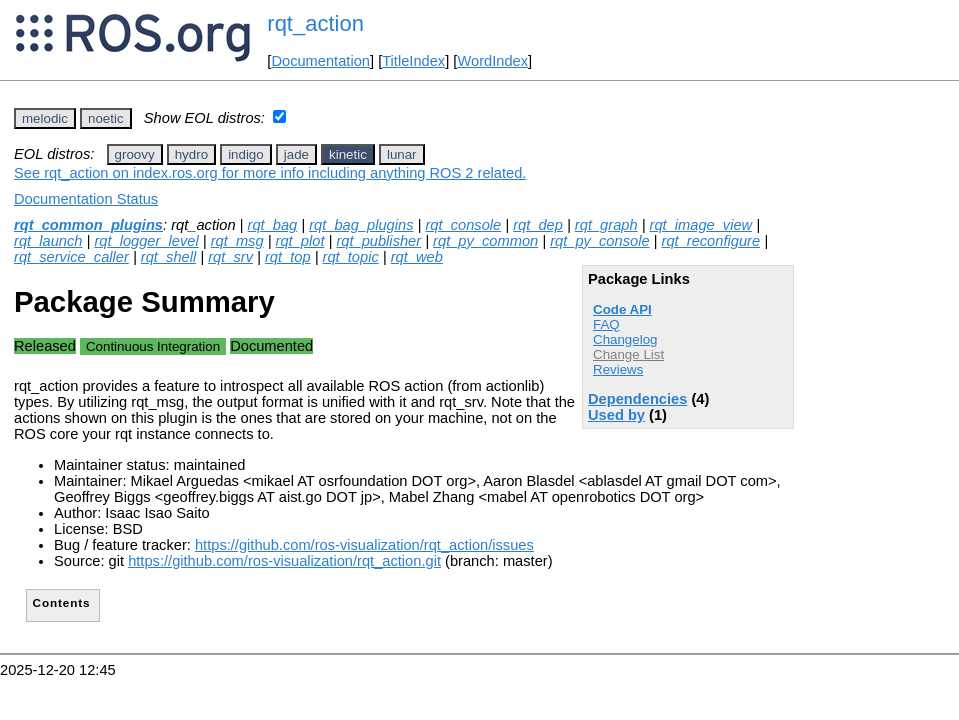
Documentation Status (86, 199)
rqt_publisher (378, 241)
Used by (616, 415)
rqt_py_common (485, 241)
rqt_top (288, 257)
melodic (45, 118)
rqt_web (417, 257)
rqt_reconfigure (711, 241)
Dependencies (637, 399)
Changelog (625, 339)
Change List (628, 354)
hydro (191, 154)
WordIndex (492, 61)
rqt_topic (351, 257)
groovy (135, 154)
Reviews (618, 369)
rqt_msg (237, 241)
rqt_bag (273, 225)
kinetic (348, 154)
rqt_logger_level (146, 241)
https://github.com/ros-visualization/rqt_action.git (284, 561)
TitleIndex (413, 61)
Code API (622, 309)
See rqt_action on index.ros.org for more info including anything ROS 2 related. (270, 173)
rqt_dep (538, 225)
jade (296, 154)
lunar (402, 154)
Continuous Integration (153, 346)
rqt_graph (606, 225)
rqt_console (463, 225)
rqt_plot (300, 241)
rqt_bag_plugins (361, 225)
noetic (106, 118)
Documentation (320, 61)
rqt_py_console (599, 241)
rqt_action (315, 23)
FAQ (606, 324)
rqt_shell (168, 257)
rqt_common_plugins (88, 225)
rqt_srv (230, 257)
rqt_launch (48, 241)
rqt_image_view (701, 225)
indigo (246, 154)
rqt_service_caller (71, 257)
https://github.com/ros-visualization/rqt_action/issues (364, 545)
